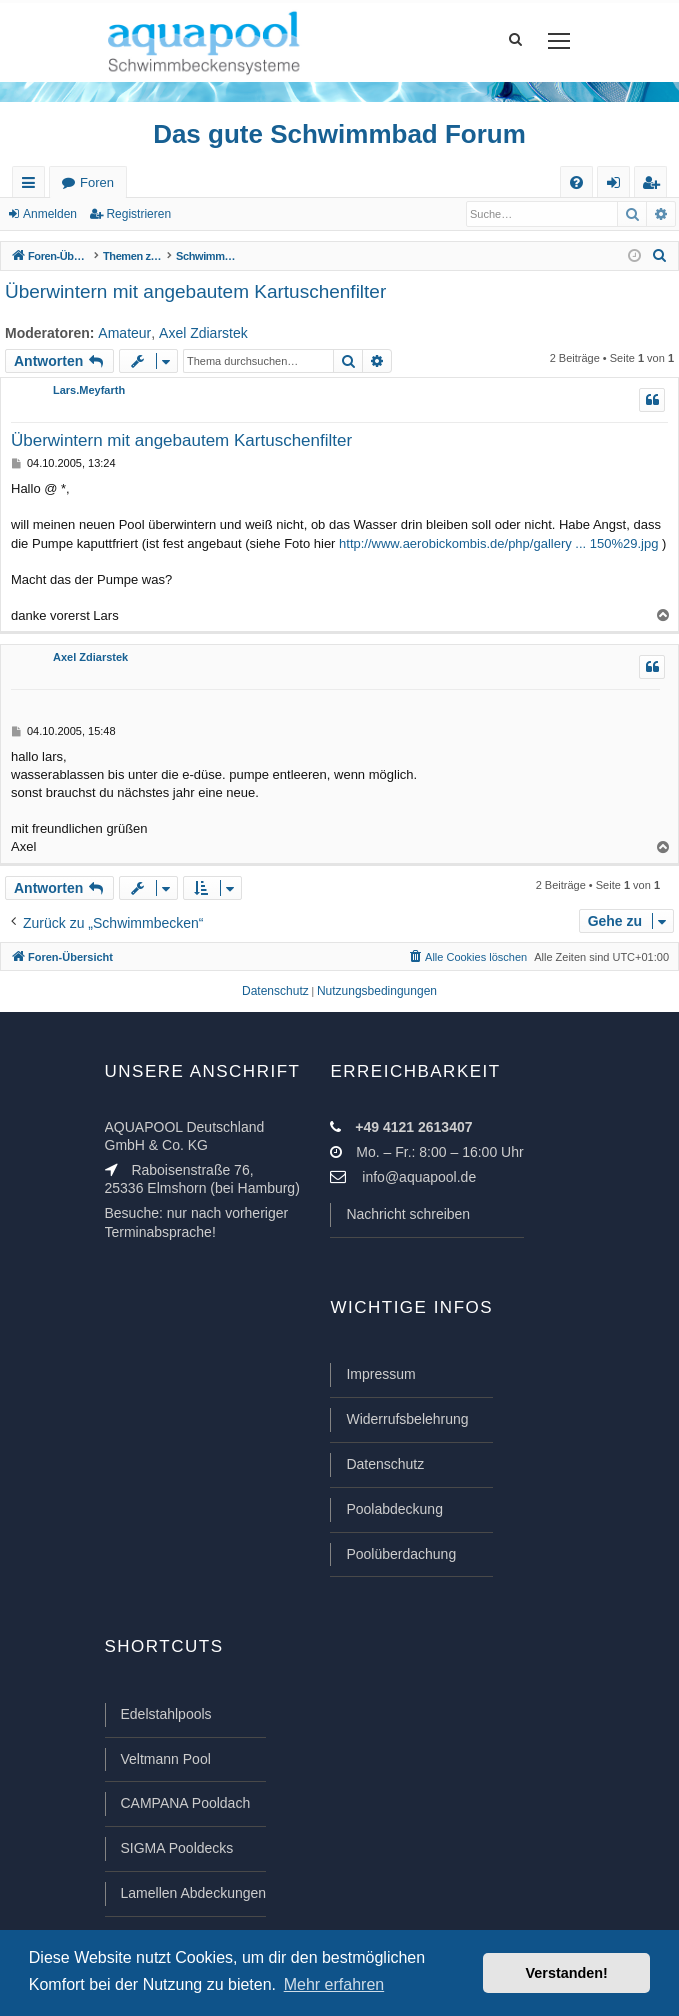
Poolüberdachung (401, 1554)
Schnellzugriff (32, 186)
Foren (97, 182)
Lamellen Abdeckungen (194, 1893)
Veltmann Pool (166, 1759)
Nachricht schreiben (408, 1214)
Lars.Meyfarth (89, 390)
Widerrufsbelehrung (407, 1419)
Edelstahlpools (166, 1714)
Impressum (380, 1374)
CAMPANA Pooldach (186, 1803)
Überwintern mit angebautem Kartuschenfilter (195, 291)
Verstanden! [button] (567, 1973)
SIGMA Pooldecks (177, 1848)
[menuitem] (576, 182)
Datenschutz (385, 1464)
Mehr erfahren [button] (334, 1984)
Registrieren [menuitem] (655, 186)
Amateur (124, 333)
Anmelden (50, 214)
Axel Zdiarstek (203, 333)
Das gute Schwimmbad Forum (339, 134)
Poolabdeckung (394, 1509)
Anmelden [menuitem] (618, 186)
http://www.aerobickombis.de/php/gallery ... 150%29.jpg (498, 543)
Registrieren (138, 214)
